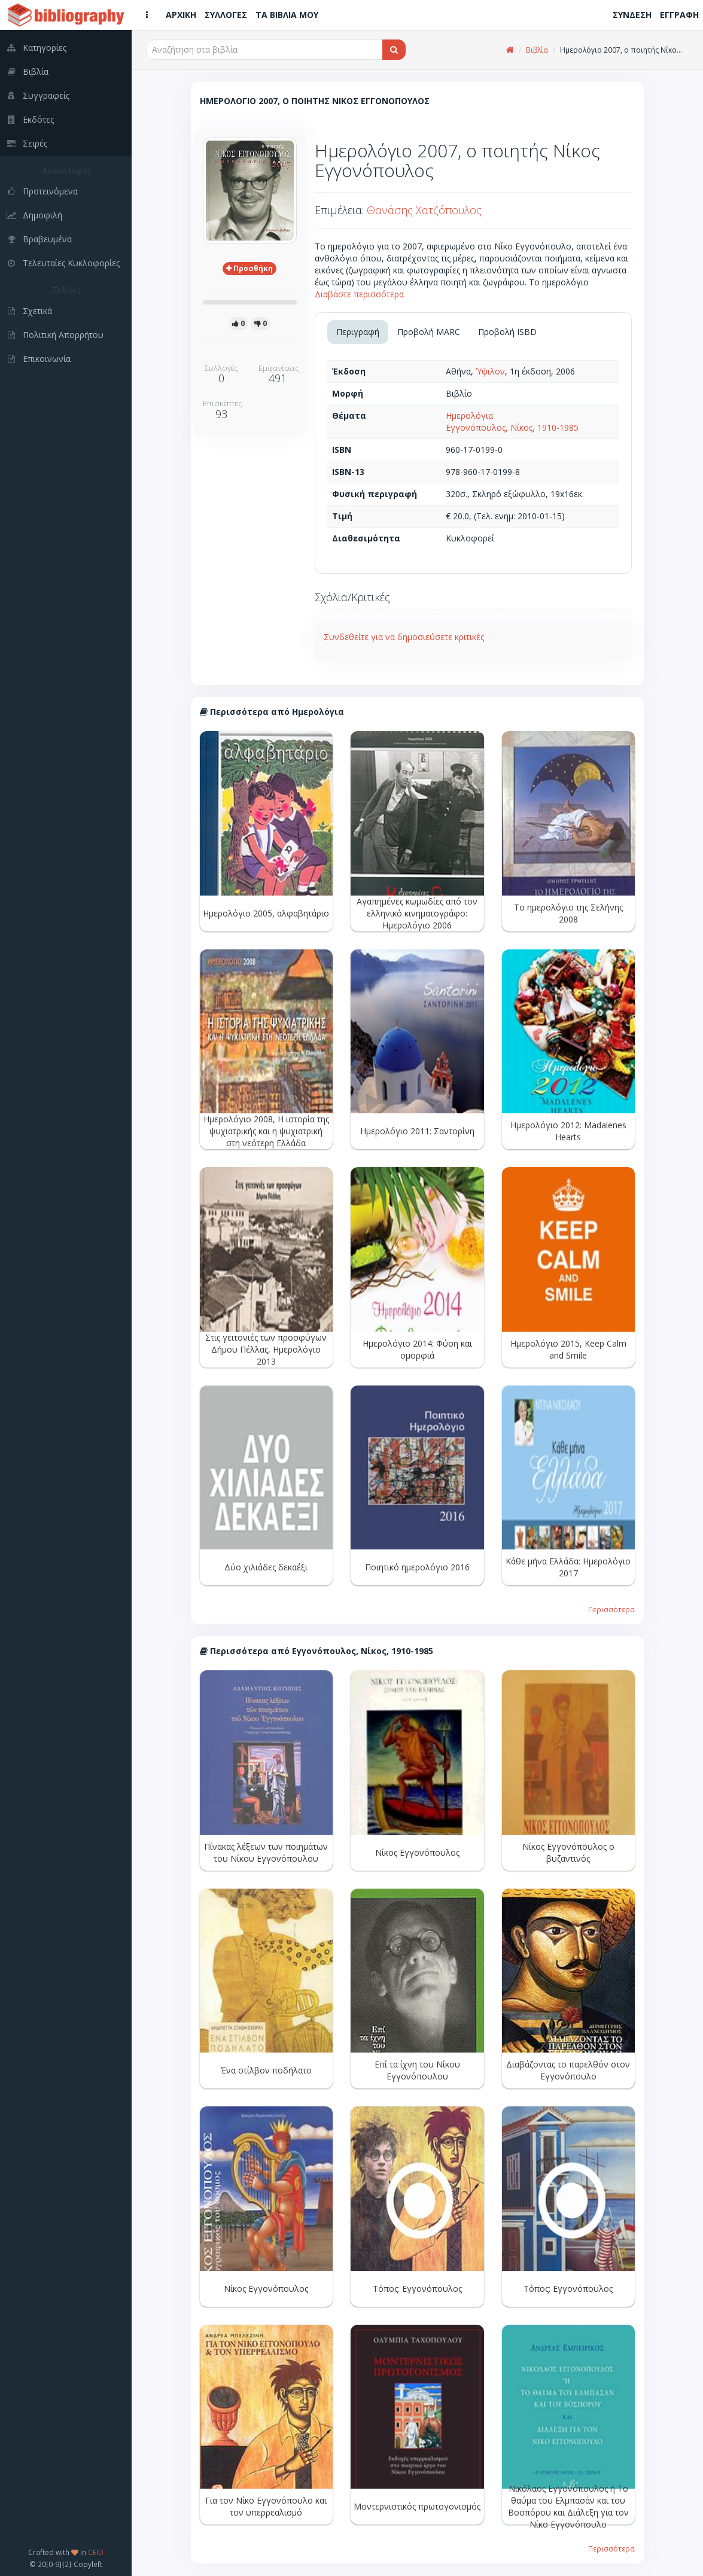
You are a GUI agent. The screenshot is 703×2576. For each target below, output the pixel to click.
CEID (96, 2552)
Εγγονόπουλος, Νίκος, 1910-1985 (512, 427)
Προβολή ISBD (507, 331)
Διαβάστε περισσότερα (359, 294)
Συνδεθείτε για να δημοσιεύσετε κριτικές (404, 637)
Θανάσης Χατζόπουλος (424, 210)
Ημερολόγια (469, 415)
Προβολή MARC (428, 331)
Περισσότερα (611, 1609)
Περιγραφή (357, 331)
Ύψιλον (490, 371)
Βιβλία (537, 50)
